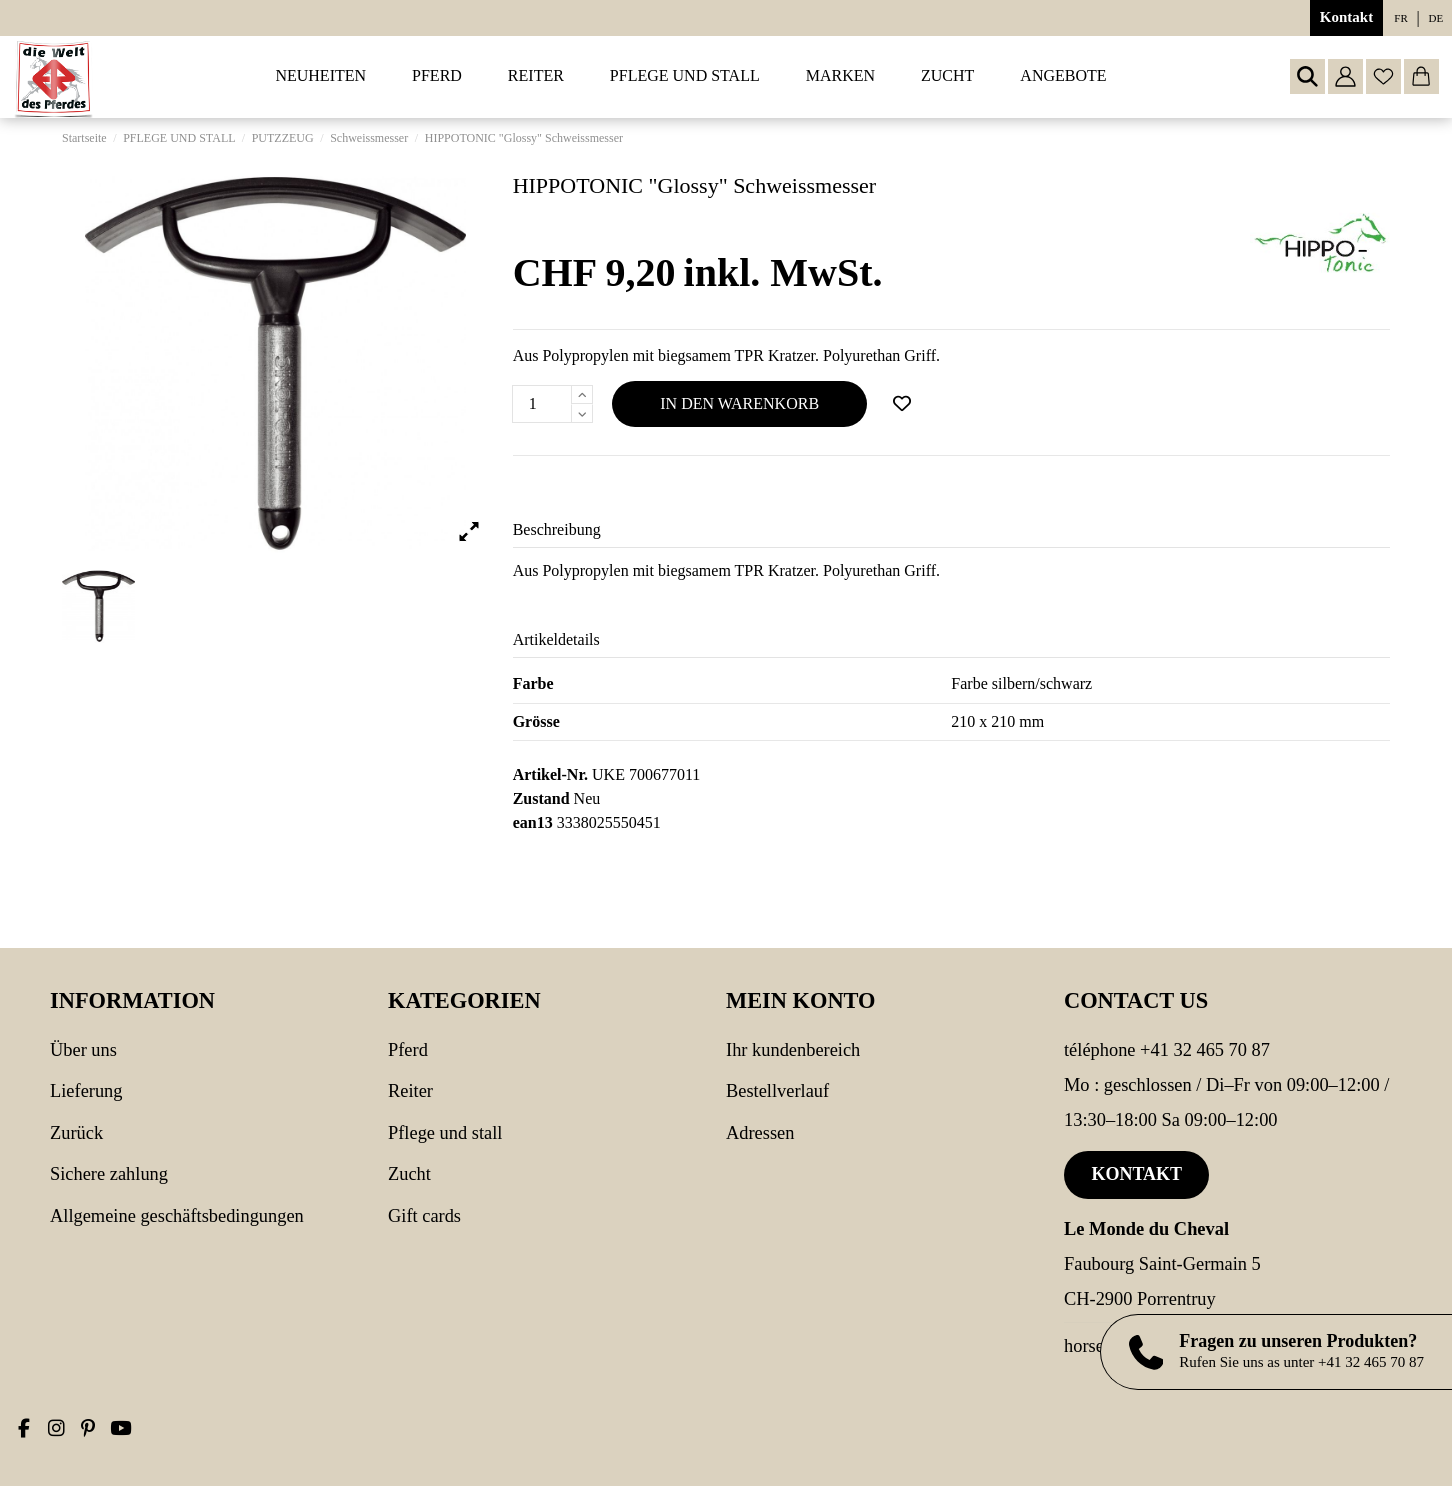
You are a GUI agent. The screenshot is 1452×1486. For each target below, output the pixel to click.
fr (1400, 18)
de (1436, 18)
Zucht (409, 1174)
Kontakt (1346, 17)
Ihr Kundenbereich (793, 1050)
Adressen (760, 1133)
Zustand (541, 798)
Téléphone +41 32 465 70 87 (1167, 1050)
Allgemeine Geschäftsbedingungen (177, 1216)
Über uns (83, 1050)
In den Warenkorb (739, 403)
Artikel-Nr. (550, 774)
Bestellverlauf (777, 1091)
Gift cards (424, 1216)
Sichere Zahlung (109, 1174)
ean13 (533, 822)
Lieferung (86, 1091)
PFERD (408, 1050)
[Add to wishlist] (902, 404)
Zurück (76, 1133)
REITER (410, 1091)
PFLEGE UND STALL (445, 1133)
